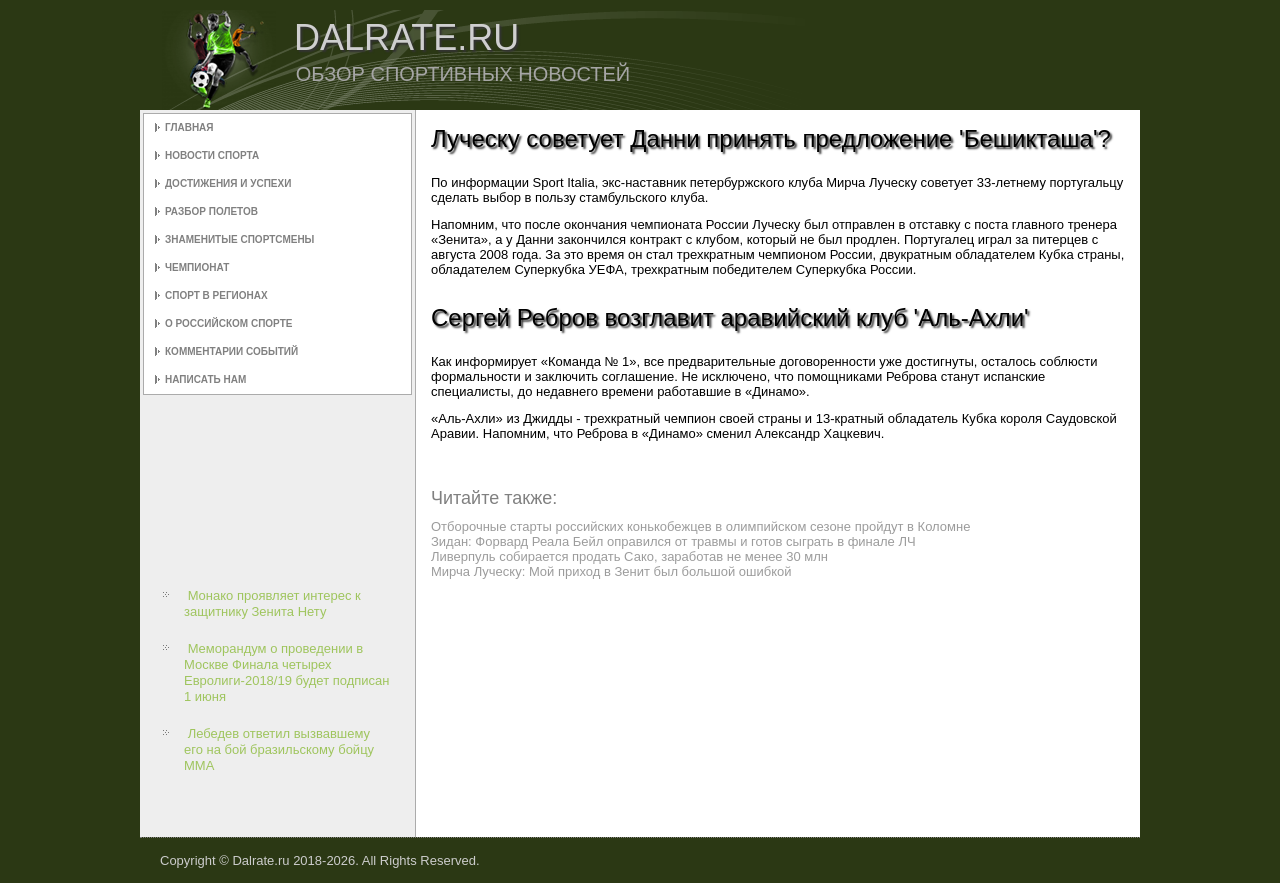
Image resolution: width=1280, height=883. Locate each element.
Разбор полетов (211, 211)
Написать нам (205, 379)
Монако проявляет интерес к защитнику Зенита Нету (272, 603)
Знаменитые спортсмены (239, 239)
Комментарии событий (231, 351)
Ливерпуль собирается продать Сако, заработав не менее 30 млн (629, 556)
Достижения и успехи (228, 183)
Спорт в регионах (216, 295)
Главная (189, 127)
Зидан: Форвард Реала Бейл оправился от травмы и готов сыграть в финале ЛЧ (673, 541)
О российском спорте (228, 323)
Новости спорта (212, 155)
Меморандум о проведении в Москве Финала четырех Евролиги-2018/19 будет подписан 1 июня (287, 673)
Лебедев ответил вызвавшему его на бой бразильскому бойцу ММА (279, 750)
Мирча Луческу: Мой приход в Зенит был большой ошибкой (611, 571)
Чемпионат (197, 267)
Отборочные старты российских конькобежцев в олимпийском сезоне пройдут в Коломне (700, 526)
